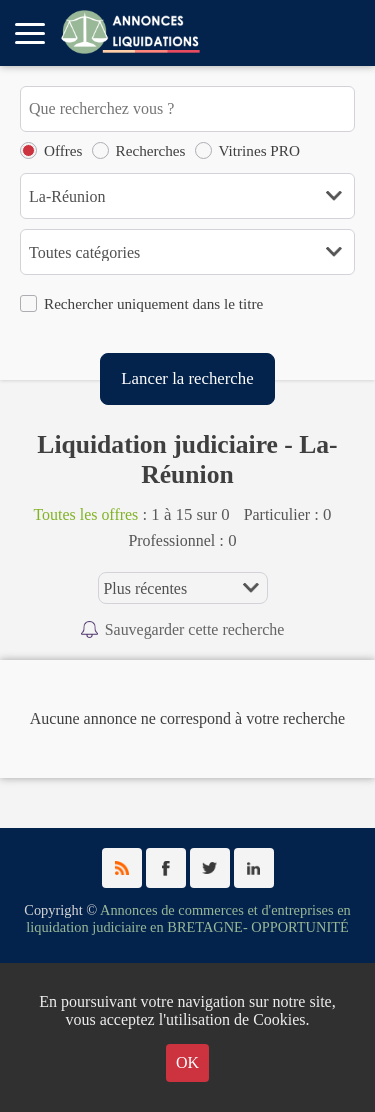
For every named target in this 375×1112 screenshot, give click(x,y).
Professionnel (171, 540)
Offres (63, 150)
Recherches (151, 150)
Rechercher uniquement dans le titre (153, 303)
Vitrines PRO (259, 150)
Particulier (277, 514)
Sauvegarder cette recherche (195, 629)
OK (187, 1062)
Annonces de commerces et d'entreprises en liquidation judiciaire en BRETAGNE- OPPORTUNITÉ (188, 918)
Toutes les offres (85, 514)
